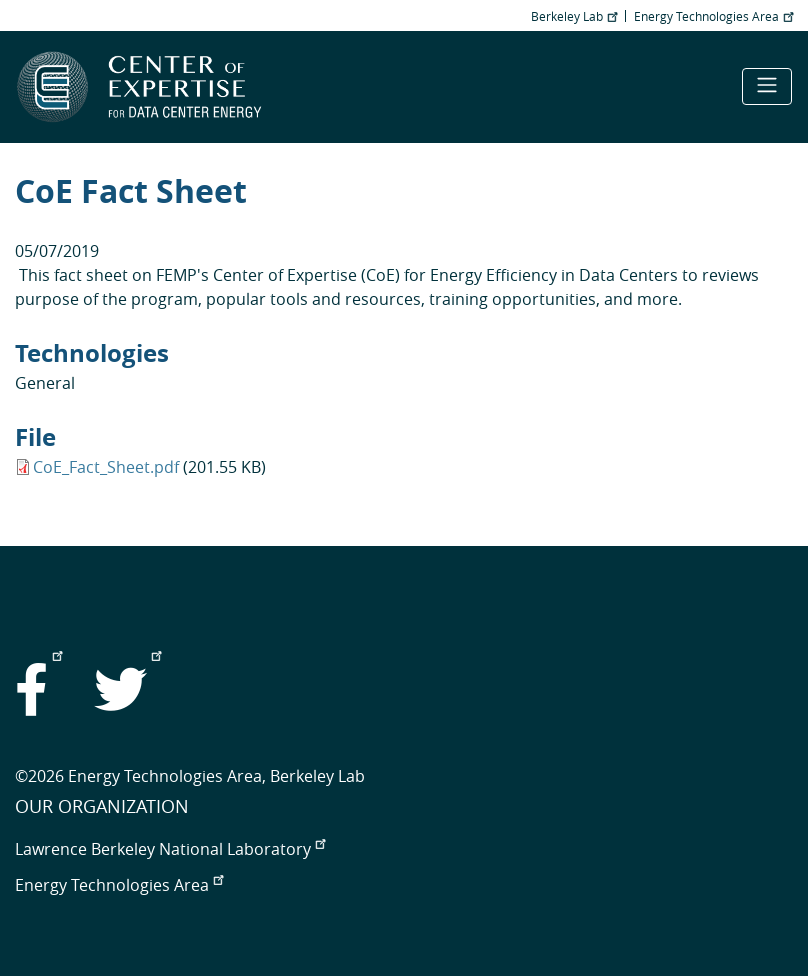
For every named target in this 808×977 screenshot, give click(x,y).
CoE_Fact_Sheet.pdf (106, 467)
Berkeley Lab (574, 16)
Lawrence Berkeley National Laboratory (170, 849)
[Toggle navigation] (767, 86)
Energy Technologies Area (713, 16)
